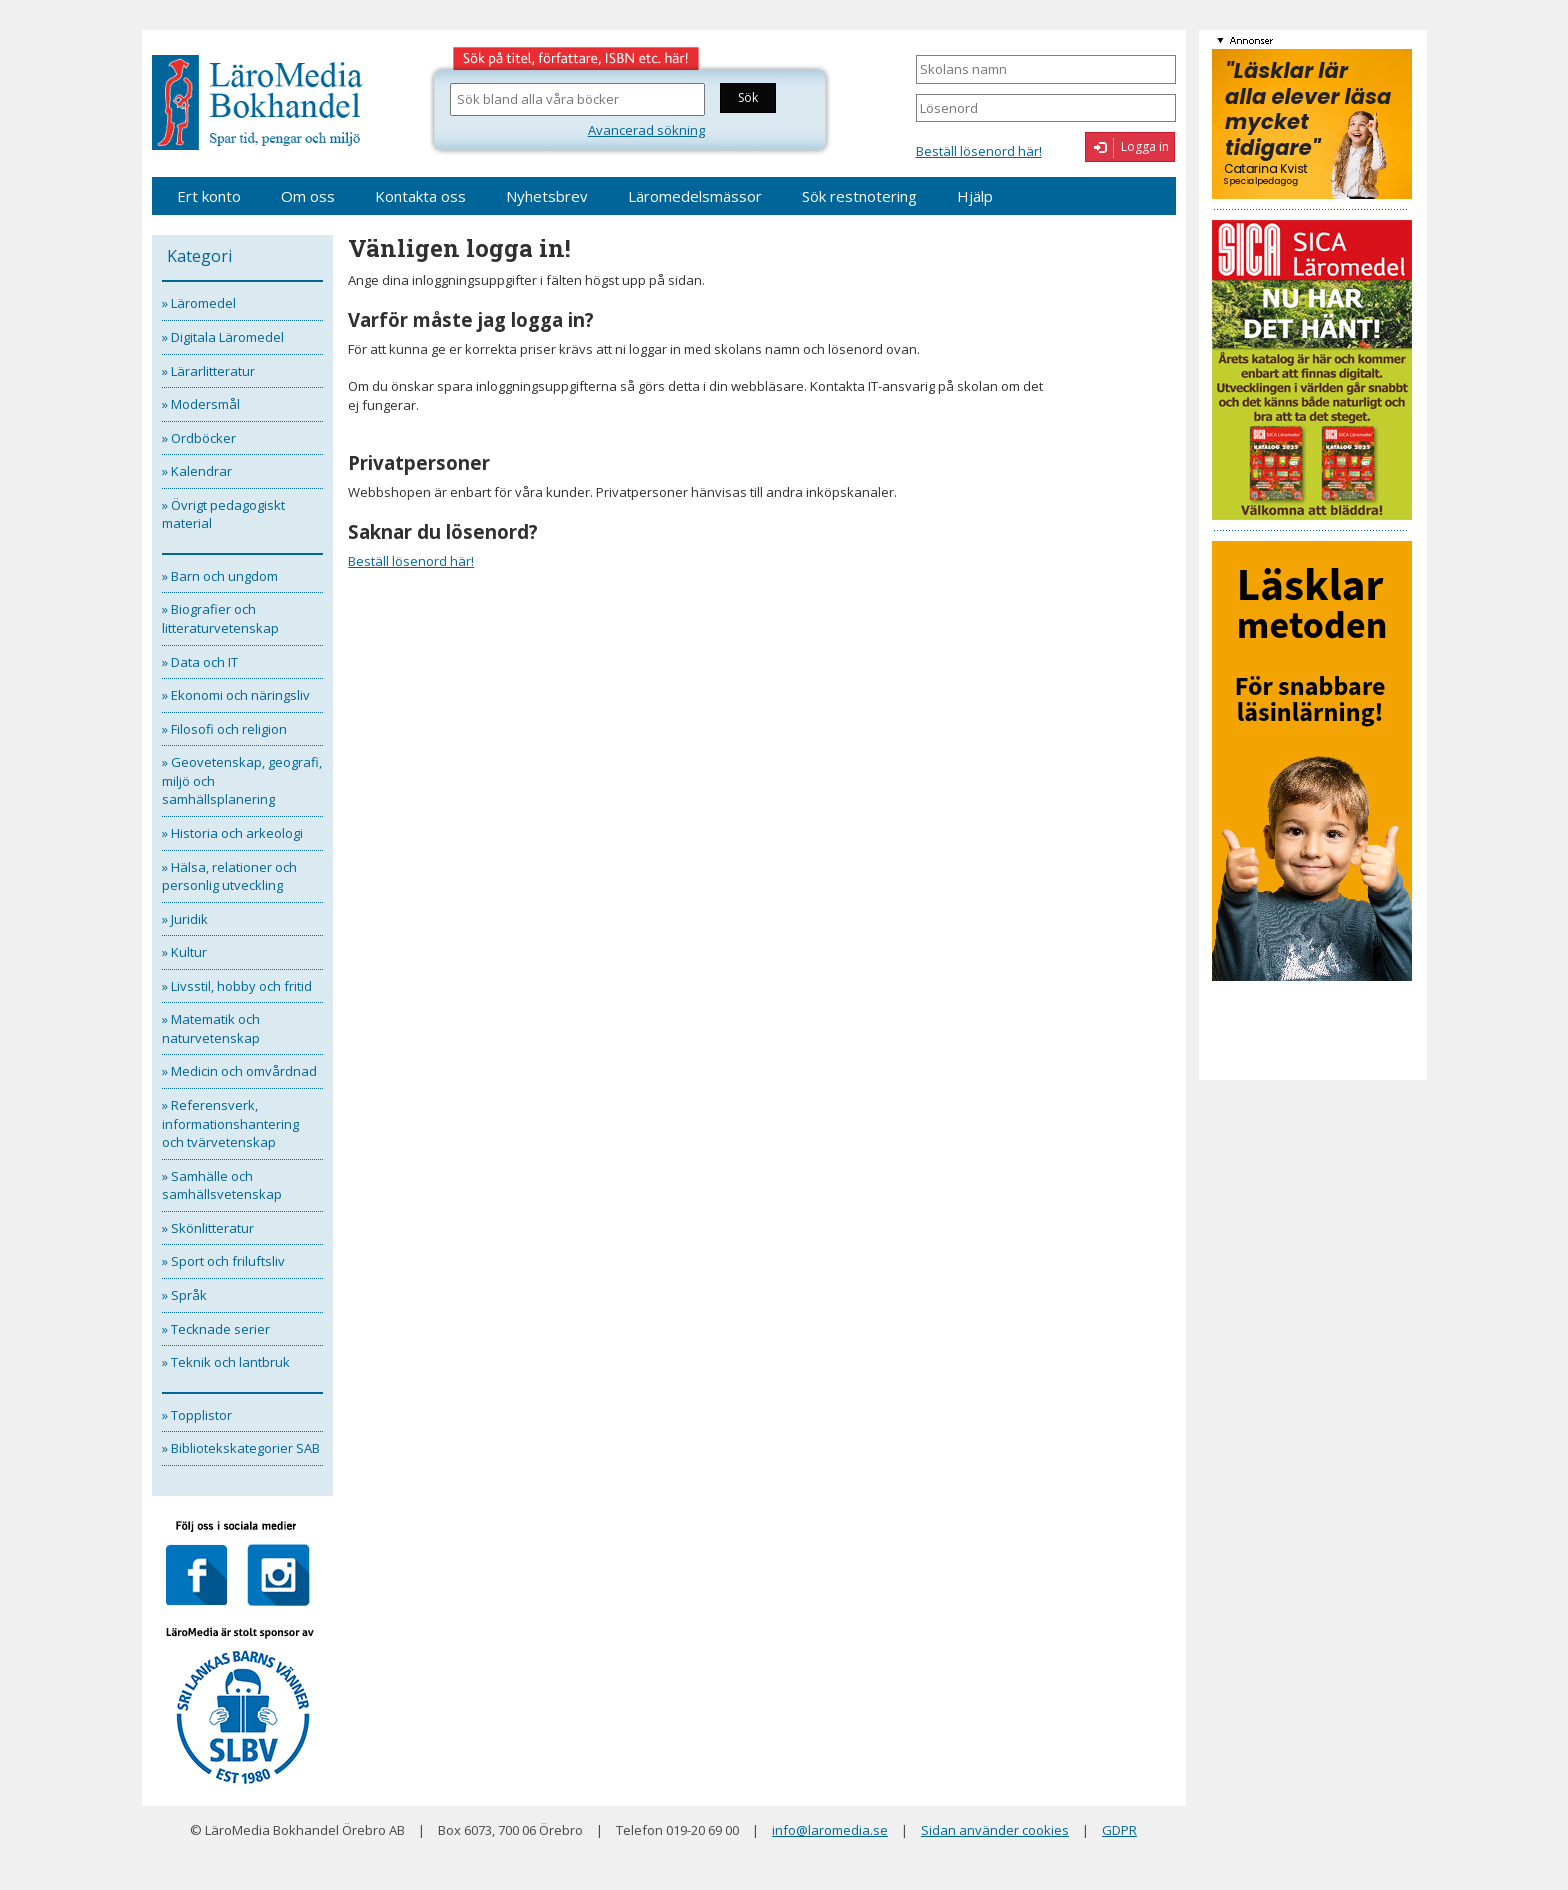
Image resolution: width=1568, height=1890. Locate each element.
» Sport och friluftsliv (223, 1261)
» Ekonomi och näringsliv (236, 695)
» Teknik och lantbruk (226, 1362)
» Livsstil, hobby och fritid (237, 986)
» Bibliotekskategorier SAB (241, 1448)
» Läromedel (199, 303)
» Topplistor (197, 1415)
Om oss (308, 196)
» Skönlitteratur (208, 1228)
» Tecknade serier (216, 1329)
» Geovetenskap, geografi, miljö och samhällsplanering (242, 780)
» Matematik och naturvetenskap (211, 1028)
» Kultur (184, 952)
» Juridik (185, 919)
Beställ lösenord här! (979, 151)
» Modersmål (201, 404)
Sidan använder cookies (995, 1830)
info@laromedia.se (830, 1830)
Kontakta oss (420, 196)
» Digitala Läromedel (223, 337)
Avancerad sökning (646, 130)
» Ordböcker (199, 438)
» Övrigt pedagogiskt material (223, 514)
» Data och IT (200, 662)
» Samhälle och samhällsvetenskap (222, 1185)
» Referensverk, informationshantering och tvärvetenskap (230, 1123)
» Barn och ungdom (220, 576)
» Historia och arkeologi (232, 833)
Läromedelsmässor (695, 196)
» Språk (184, 1295)
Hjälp (975, 196)
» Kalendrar (197, 471)
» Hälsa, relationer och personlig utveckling (229, 876)
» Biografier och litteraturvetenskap (220, 618)
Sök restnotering (859, 196)
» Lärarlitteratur (208, 371)
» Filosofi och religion (224, 729)
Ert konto (209, 196)
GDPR (1119, 1830)
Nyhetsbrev (547, 196)
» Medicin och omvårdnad (239, 1071)
